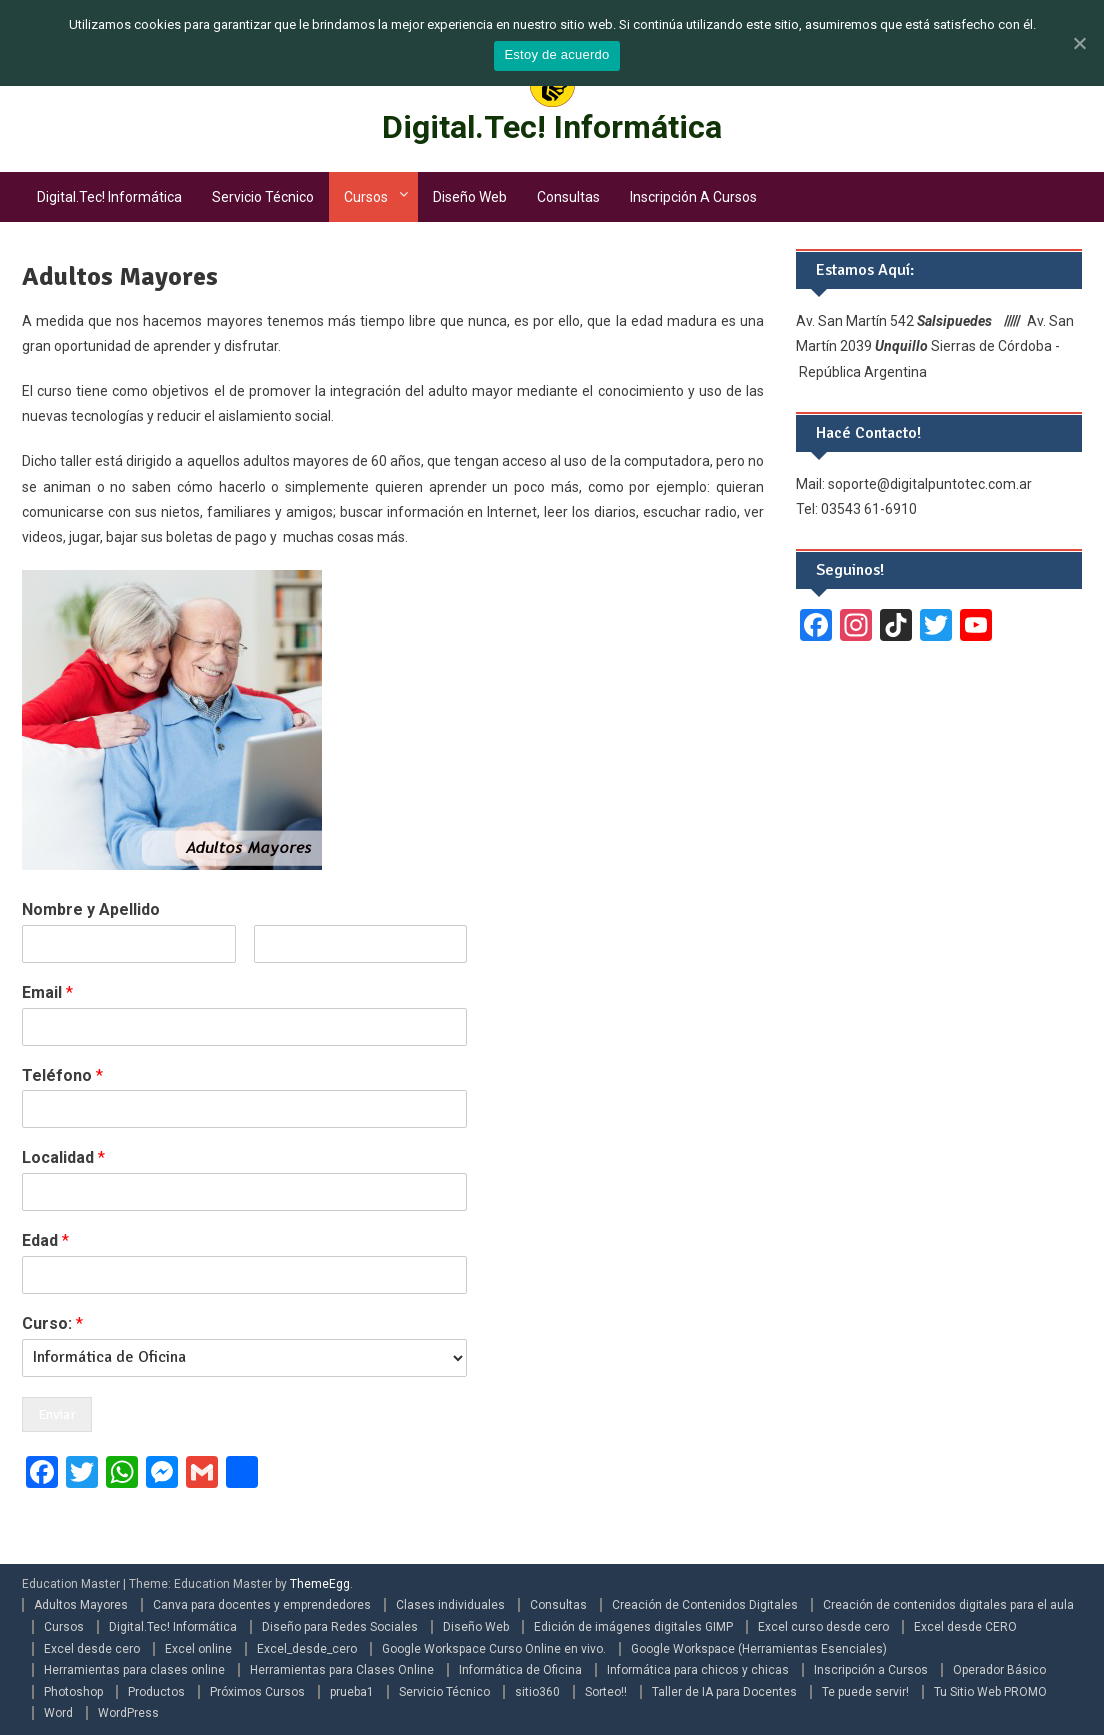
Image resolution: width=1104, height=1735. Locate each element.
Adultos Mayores (81, 1605)
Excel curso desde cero (823, 1627)
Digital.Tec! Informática (552, 127)
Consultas (568, 197)
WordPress (128, 1713)
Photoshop (73, 1692)
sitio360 (537, 1692)
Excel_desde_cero (307, 1649)
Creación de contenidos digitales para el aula (948, 1605)
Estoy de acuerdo (556, 54)
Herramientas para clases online (134, 1670)
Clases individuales (450, 1605)
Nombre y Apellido (91, 909)
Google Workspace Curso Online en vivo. (494, 1649)
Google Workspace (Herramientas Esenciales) (759, 1649)
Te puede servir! (865, 1692)
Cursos (366, 197)
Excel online (198, 1649)
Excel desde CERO (965, 1627)
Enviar (57, 1414)
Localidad (63, 1157)
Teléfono (62, 1075)
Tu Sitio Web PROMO (990, 1692)
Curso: (52, 1323)
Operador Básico (999, 1670)
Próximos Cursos (257, 1692)
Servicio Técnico (263, 197)
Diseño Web (470, 197)
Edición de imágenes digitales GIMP (633, 1627)
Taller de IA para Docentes (724, 1692)
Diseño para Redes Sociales (340, 1627)
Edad (45, 1240)
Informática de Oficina (520, 1670)
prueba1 (352, 1692)
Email (47, 992)
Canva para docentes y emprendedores (262, 1605)
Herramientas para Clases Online (342, 1670)
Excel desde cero (92, 1649)
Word (58, 1713)
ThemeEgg (320, 1584)
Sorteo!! (606, 1692)
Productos (156, 1692)
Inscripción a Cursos (693, 197)
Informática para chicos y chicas (698, 1670)
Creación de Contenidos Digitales (705, 1605)
